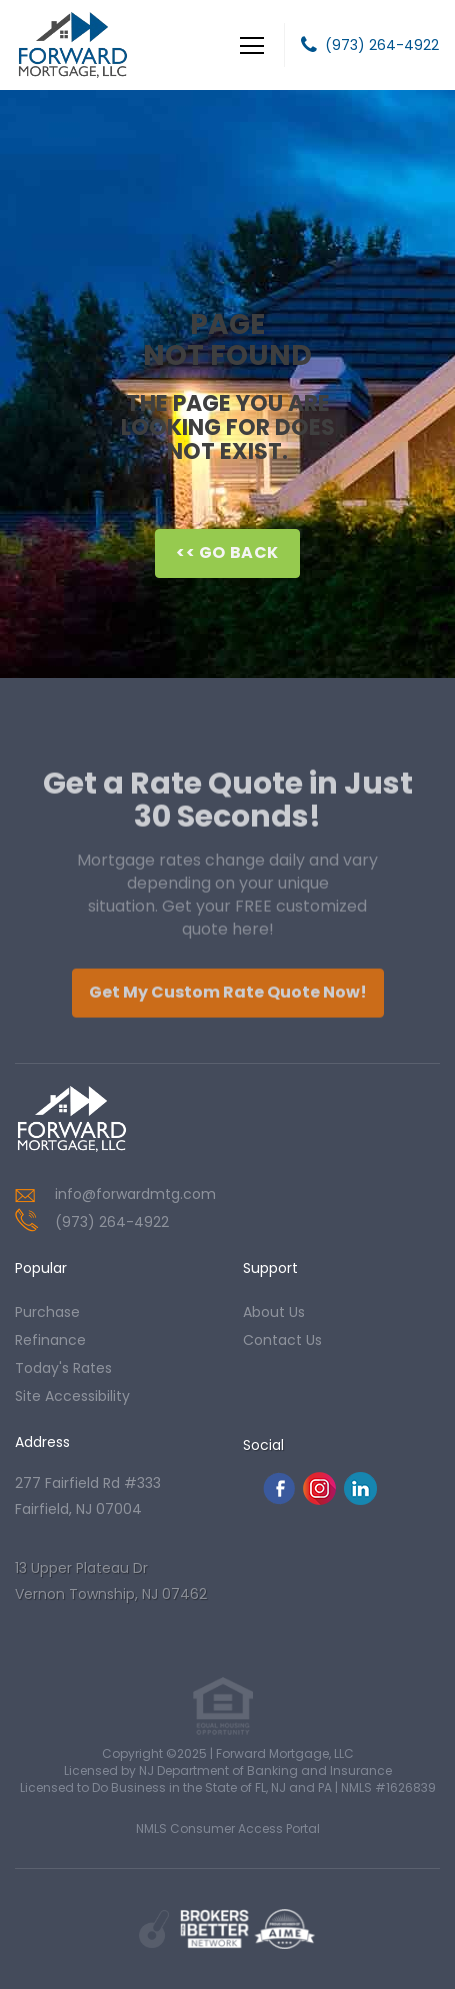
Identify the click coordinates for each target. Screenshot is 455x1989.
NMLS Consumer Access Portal (228, 1828)
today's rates (63, 1368)
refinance (50, 1340)
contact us (282, 1340)
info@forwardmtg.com (135, 1194)
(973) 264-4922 (382, 45)
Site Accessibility (72, 1396)
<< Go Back (227, 552)
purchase (47, 1312)
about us (274, 1312)
